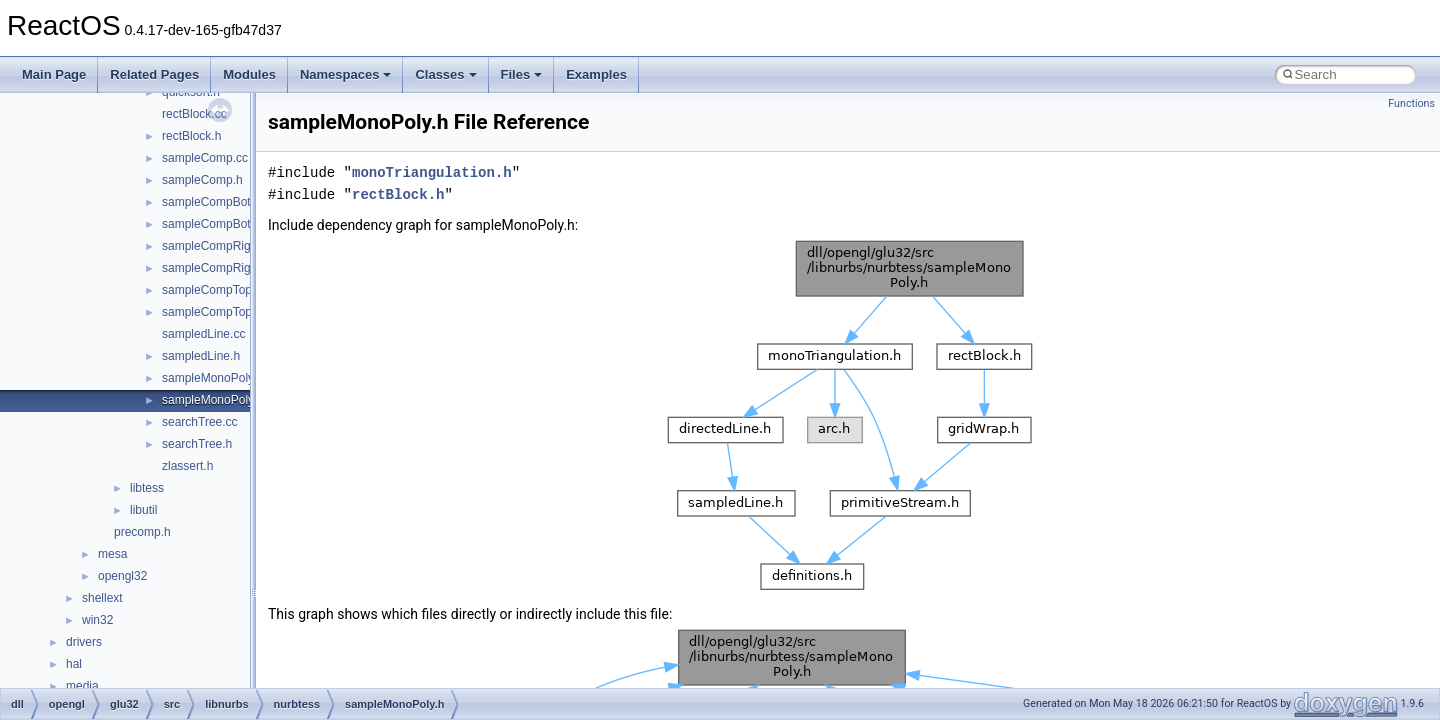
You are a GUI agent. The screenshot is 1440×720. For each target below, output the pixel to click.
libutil (143, 510)
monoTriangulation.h (432, 172)
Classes (445, 74)
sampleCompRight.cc (219, 246)
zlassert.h (187, 466)
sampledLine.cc (203, 334)
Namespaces (346, 74)
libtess (147, 488)
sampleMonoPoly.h (212, 400)
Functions (1411, 103)
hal (74, 664)
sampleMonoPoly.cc (215, 378)
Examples (596, 74)
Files (522, 74)
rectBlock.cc (194, 114)
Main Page (54, 74)
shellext (102, 598)
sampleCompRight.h (216, 268)
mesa (112, 554)
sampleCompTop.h (212, 312)
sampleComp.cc (205, 158)
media (82, 686)
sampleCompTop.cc (214, 290)
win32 (97, 620)
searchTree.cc (200, 422)
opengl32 (122, 576)
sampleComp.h (202, 180)
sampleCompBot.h (211, 224)
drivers (84, 642)
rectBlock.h (191, 136)
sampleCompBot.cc (214, 202)
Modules (249, 74)
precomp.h (142, 532)
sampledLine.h (201, 356)
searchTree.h (197, 444)
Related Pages (154, 74)
